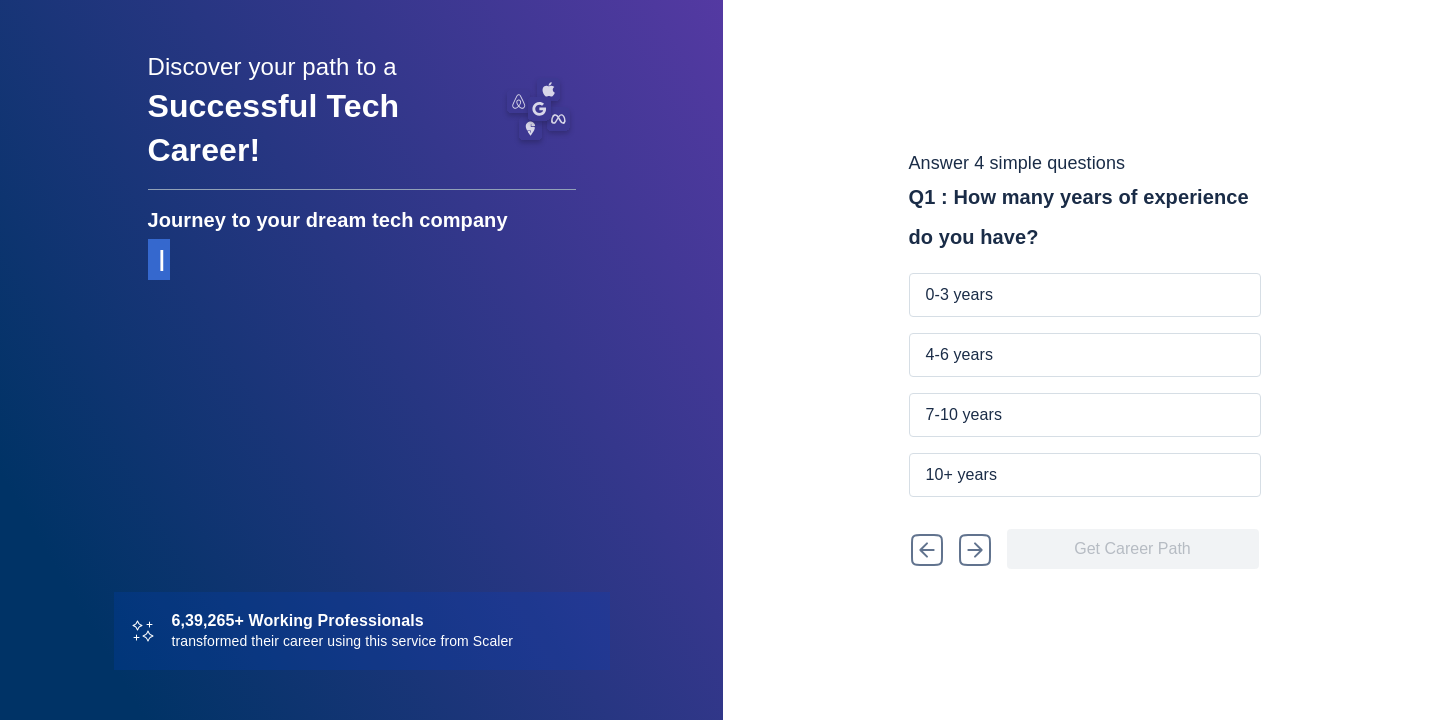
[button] (926, 549)
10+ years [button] (962, 474)
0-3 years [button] (960, 294)
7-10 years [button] (964, 414)
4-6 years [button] (960, 354)
